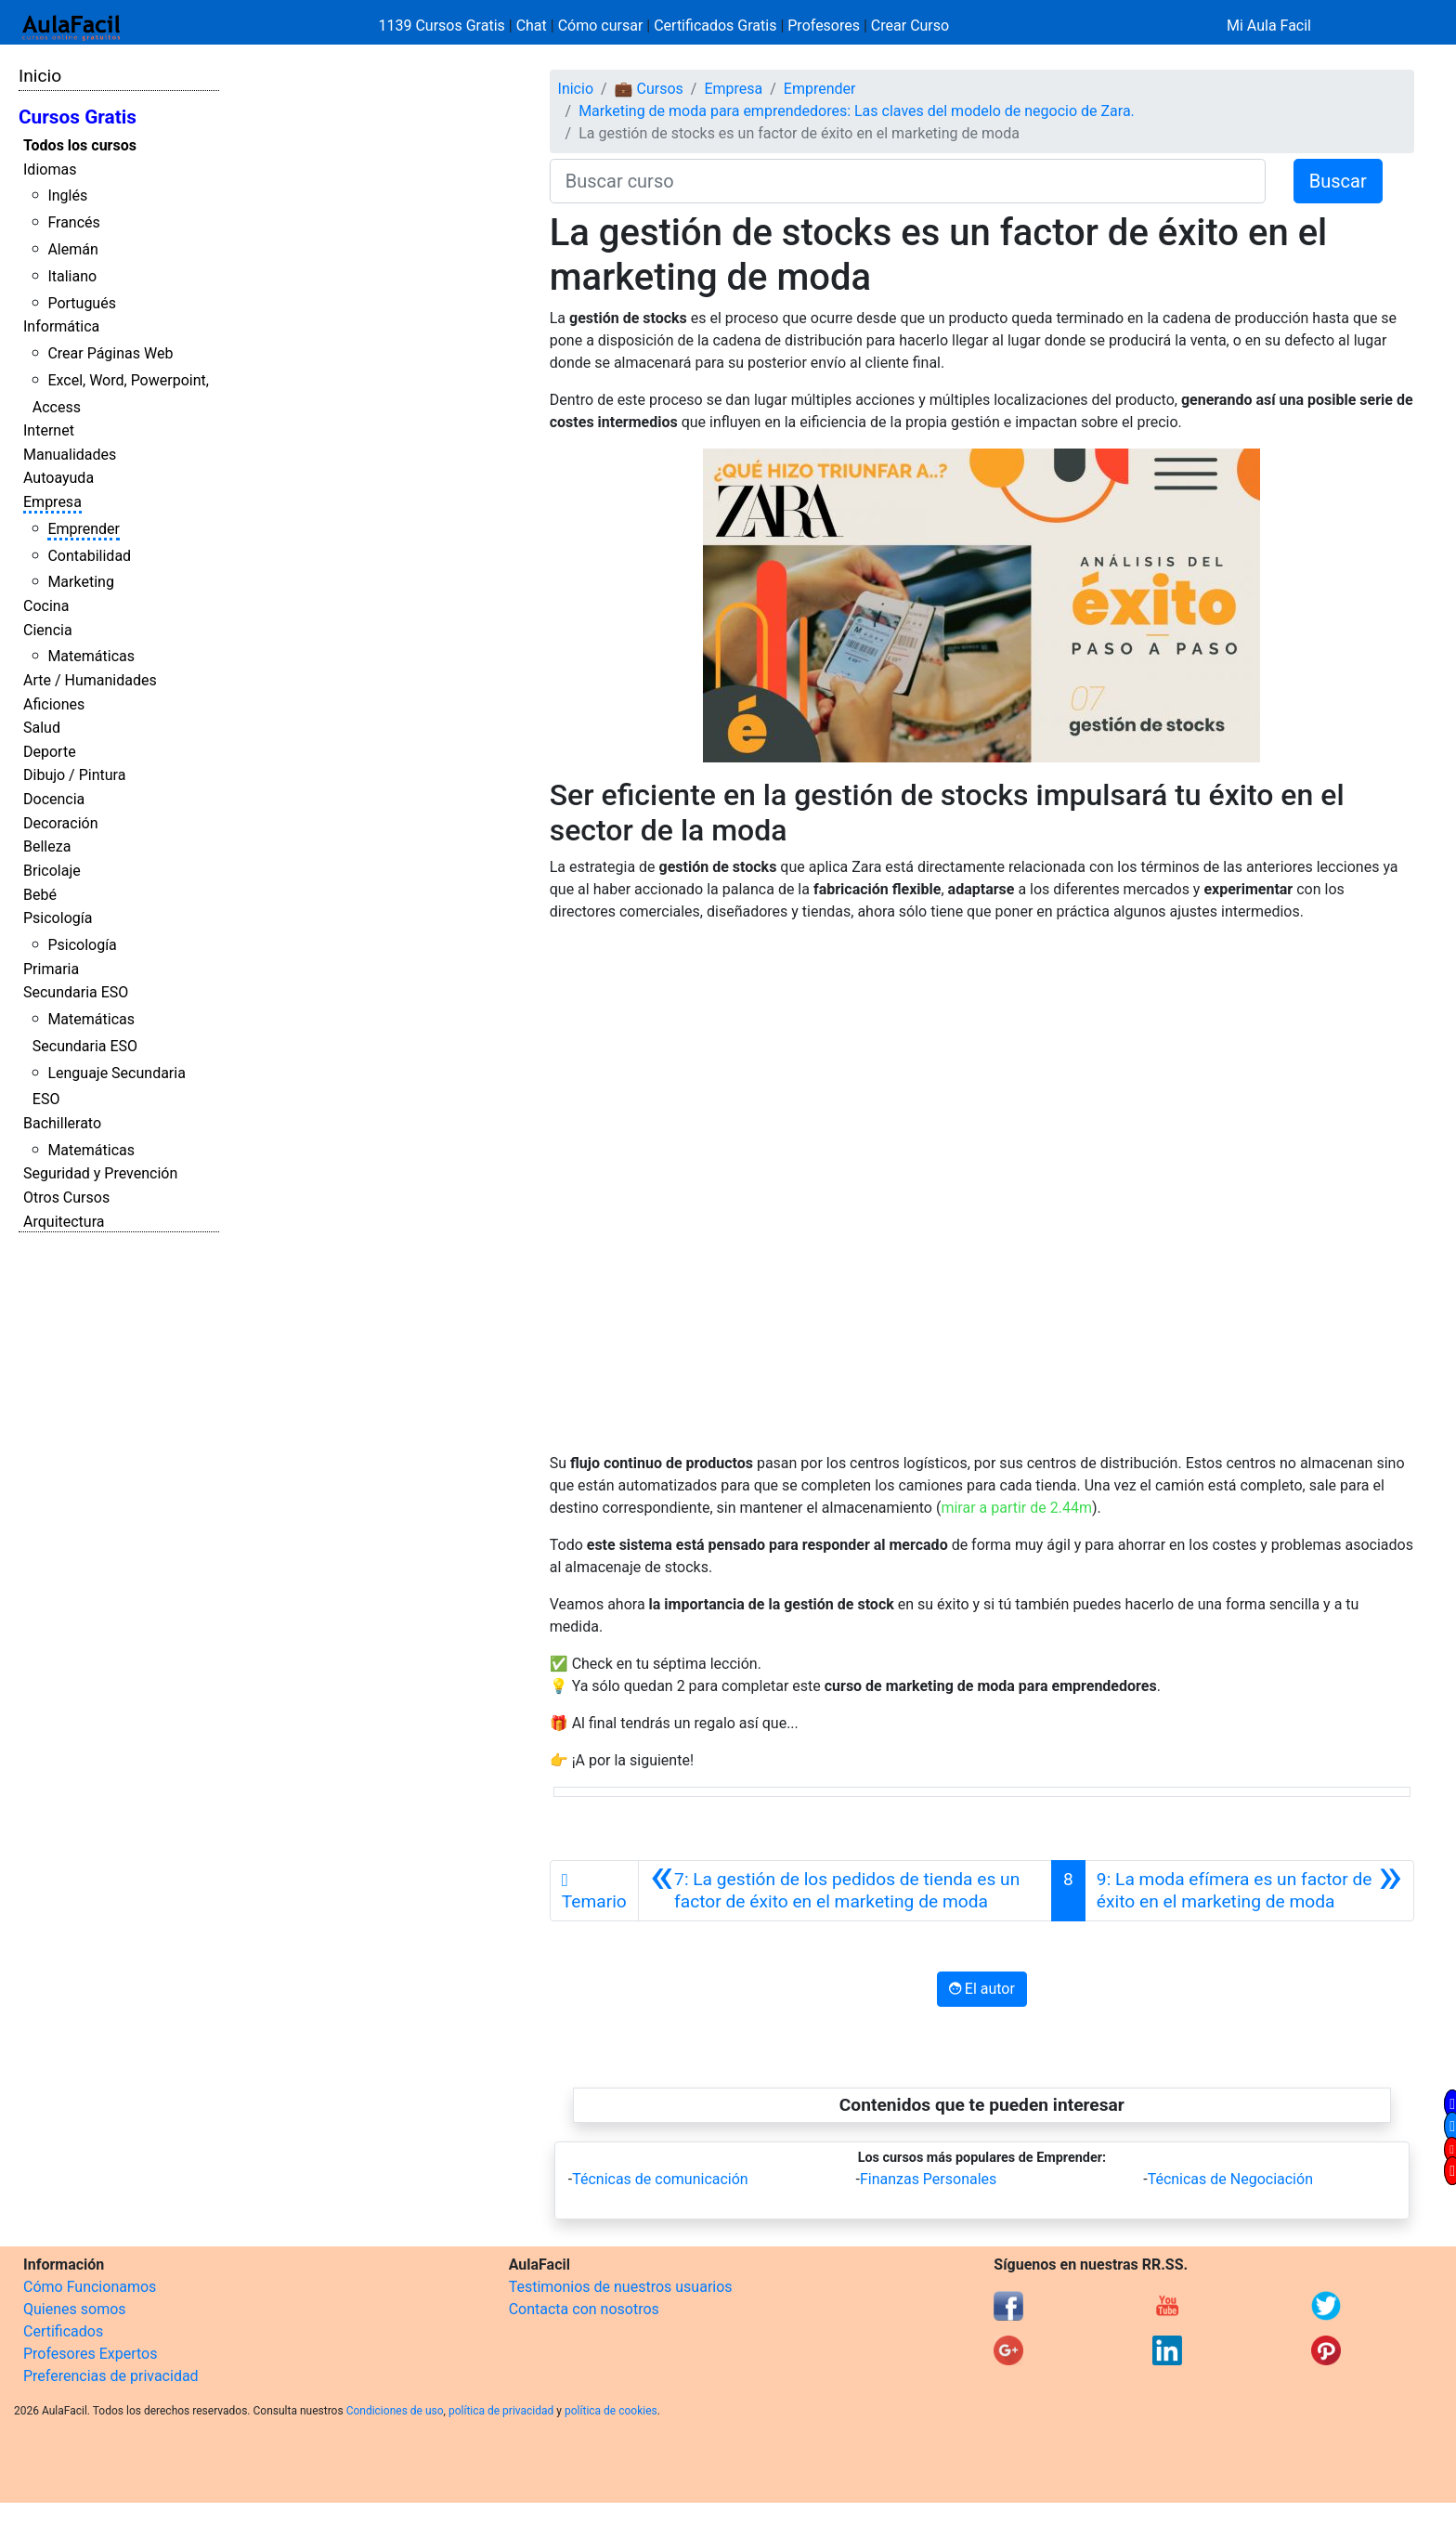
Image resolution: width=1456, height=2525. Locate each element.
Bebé (40, 895)
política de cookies (611, 2410)
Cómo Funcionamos (89, 2287)
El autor (982, 1989)
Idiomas (49, 169)
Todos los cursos (79, 145)
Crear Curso (910, 25)
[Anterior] (845, 1890)
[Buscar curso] (908, 181)
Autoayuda (58, 478)
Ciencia (47, 630)
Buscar (1338, 181)
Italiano (72, 276)
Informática (61, 326)
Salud (41, 727)
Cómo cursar (601, 25)
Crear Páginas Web (110, 353)
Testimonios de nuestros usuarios (621, 2287)
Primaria (51, 969)
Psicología (57, 918)
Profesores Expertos (90, 2353)
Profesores (823, 25)
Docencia (53, 799)
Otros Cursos (66, 1197)
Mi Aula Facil (1269, 25)
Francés (73, 222)
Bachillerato (62, 1123)
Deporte (49, 752)
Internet (48, 430)
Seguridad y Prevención (100, 1173)
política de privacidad (500, 2410)
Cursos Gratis (77, 117)
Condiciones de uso (395, 2410)
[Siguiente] (1249, 1890)
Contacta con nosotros (584, 2309)
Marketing (80, 582)
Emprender (83, 529)
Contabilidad (89, 556)
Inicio (40, 75)
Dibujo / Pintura (74, 775)
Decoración (60, 823)
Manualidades (69, 454)
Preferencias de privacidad (111, 2376)
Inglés (67, 195)
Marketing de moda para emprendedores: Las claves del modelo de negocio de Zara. (856, 111)
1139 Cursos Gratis (444, 25)
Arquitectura (63, 1221)
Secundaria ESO (75, 992)
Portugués (81, 303)
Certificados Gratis (715, 25)
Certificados (63, 2331)
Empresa (52, 502)
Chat (531, 25)
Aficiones (53, 704)
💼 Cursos (649, 89)
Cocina (46, 606)
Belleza (47, 846)
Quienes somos (74, 2309)
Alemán (72, 249)
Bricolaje (52, 870)
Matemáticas (91, 656)
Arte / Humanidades (90, 680)
